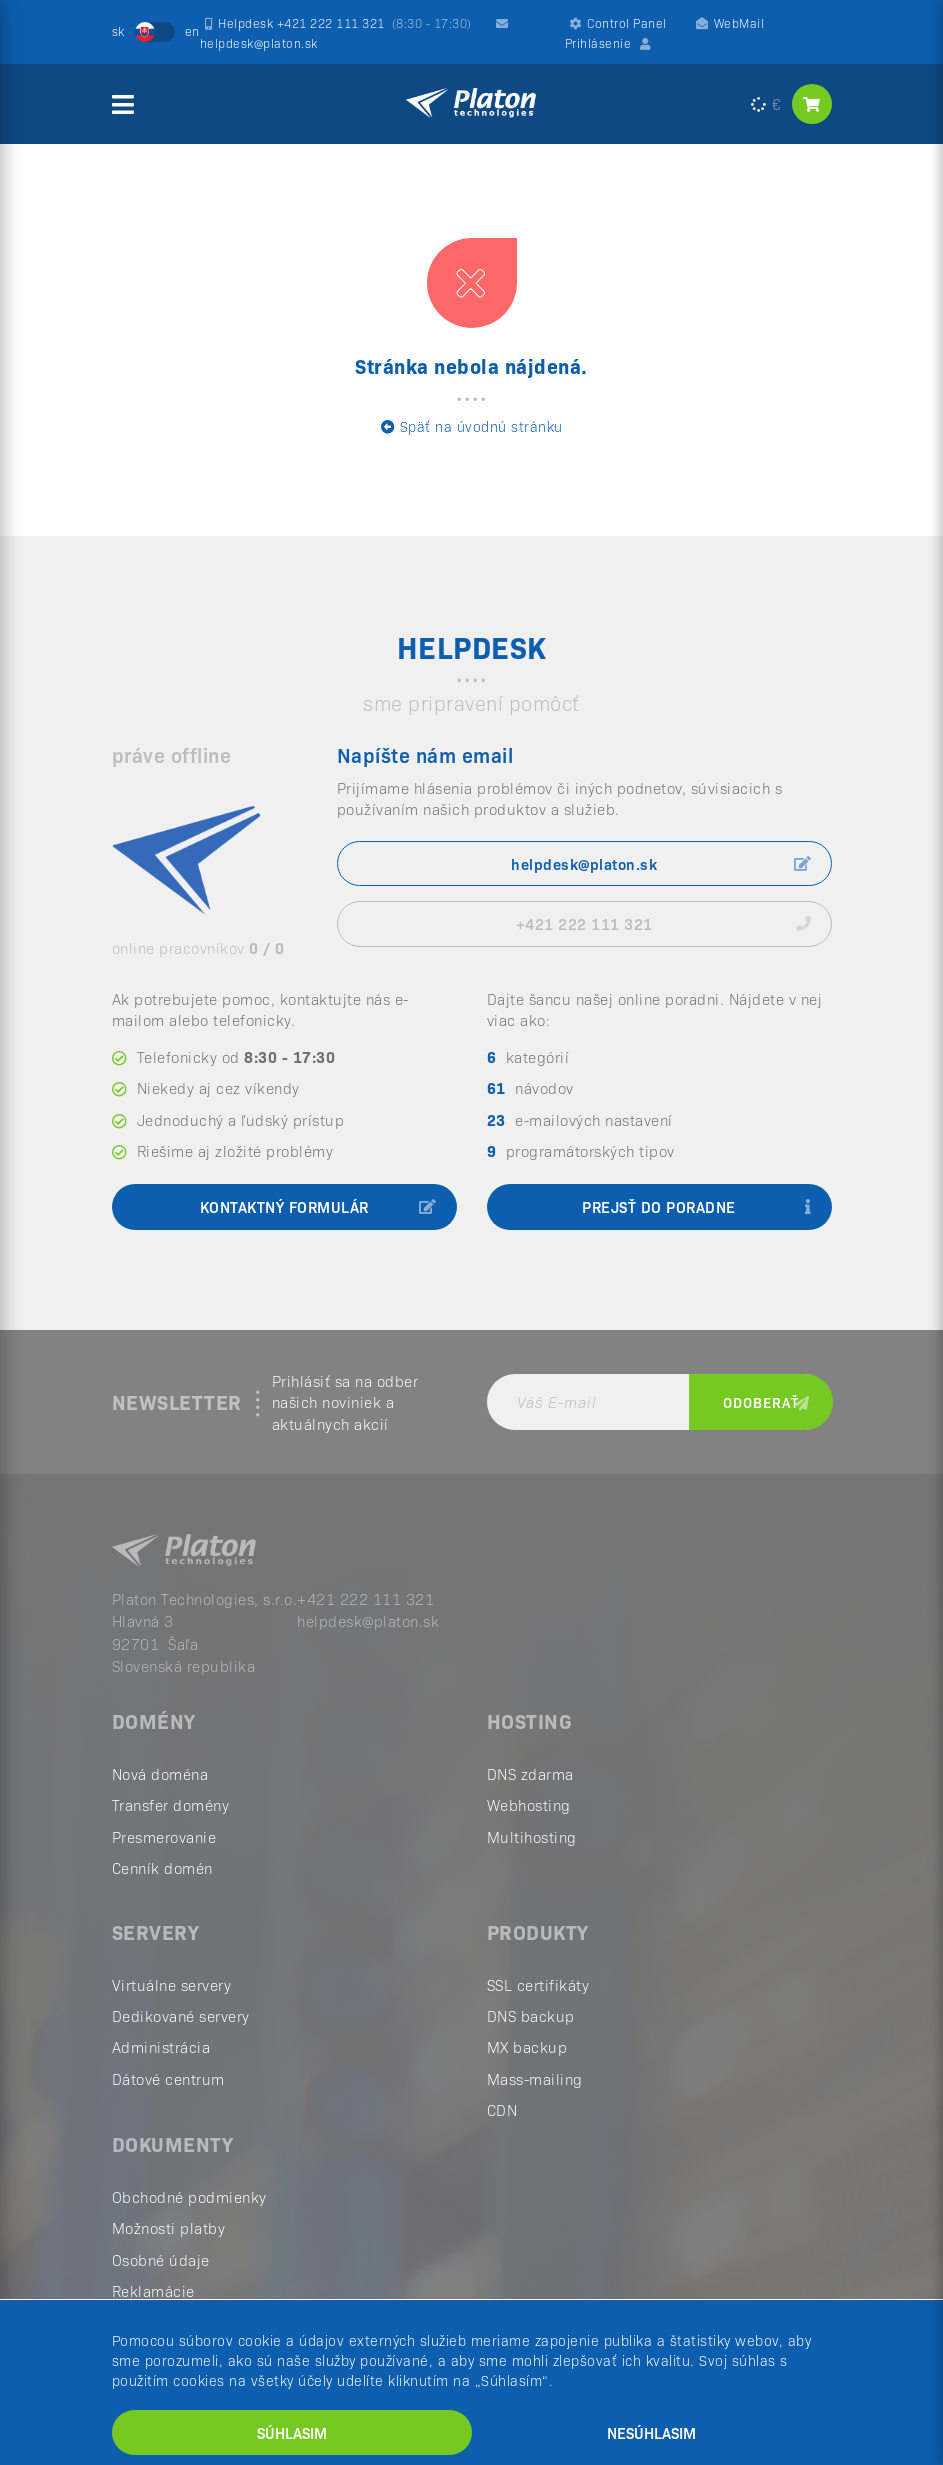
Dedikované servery (181, 2017)
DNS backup (531, 2017)
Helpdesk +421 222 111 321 (338, 22)
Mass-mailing (535, 2080)
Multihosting (532, 1838)
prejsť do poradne (696, 1209)
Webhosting (529, 1807)
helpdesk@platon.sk (661, 863)
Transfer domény (171, 1807)
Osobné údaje (161, 2261)
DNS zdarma (530, 1775)
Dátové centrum (168, 2080)
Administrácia (161, 2049)
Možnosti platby (169, 2229)
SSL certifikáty (538, 1986)
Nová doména (160, 1775)
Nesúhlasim (651, 2432)
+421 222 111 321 (664, 923)
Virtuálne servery (172, 1986)
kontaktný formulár (318, 1209)
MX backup (527, 2049)
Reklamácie (153, 2292)
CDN (502, 2111)
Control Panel (618, 22)
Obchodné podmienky (189, 2198)
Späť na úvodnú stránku (472, 426)
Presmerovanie (164, 1838)
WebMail (730, 22)
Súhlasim (292, 2432)
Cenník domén (162, 1869)
